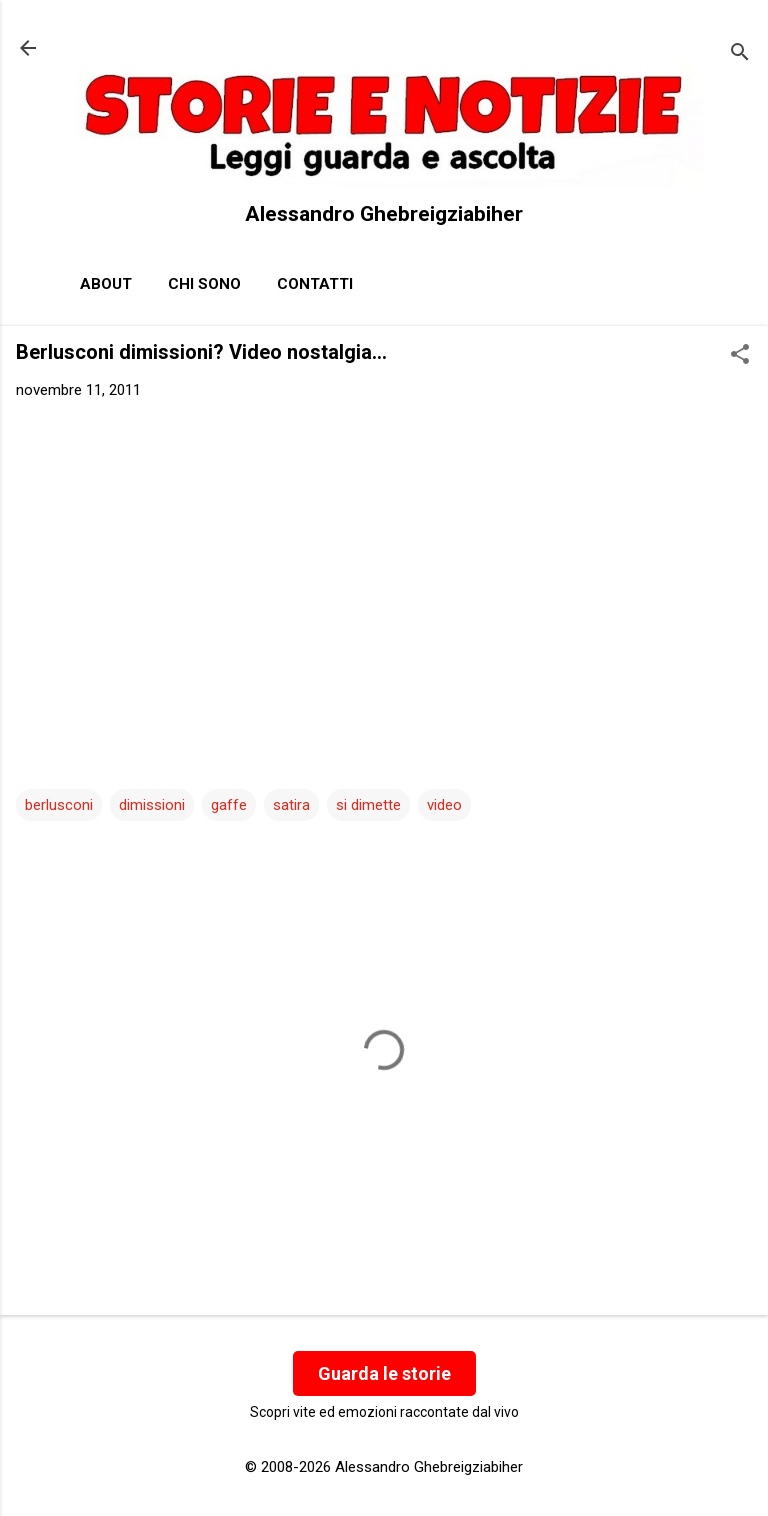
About (106, 284)
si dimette (368, 805)
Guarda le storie (384, 1373)
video (444, 805)
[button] (740, 356)
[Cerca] (740, 54)
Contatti (315, 284)
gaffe (229, 805)
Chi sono (204, 284)
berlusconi (59, 805)
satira (291, 805)
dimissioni (152, 805)
